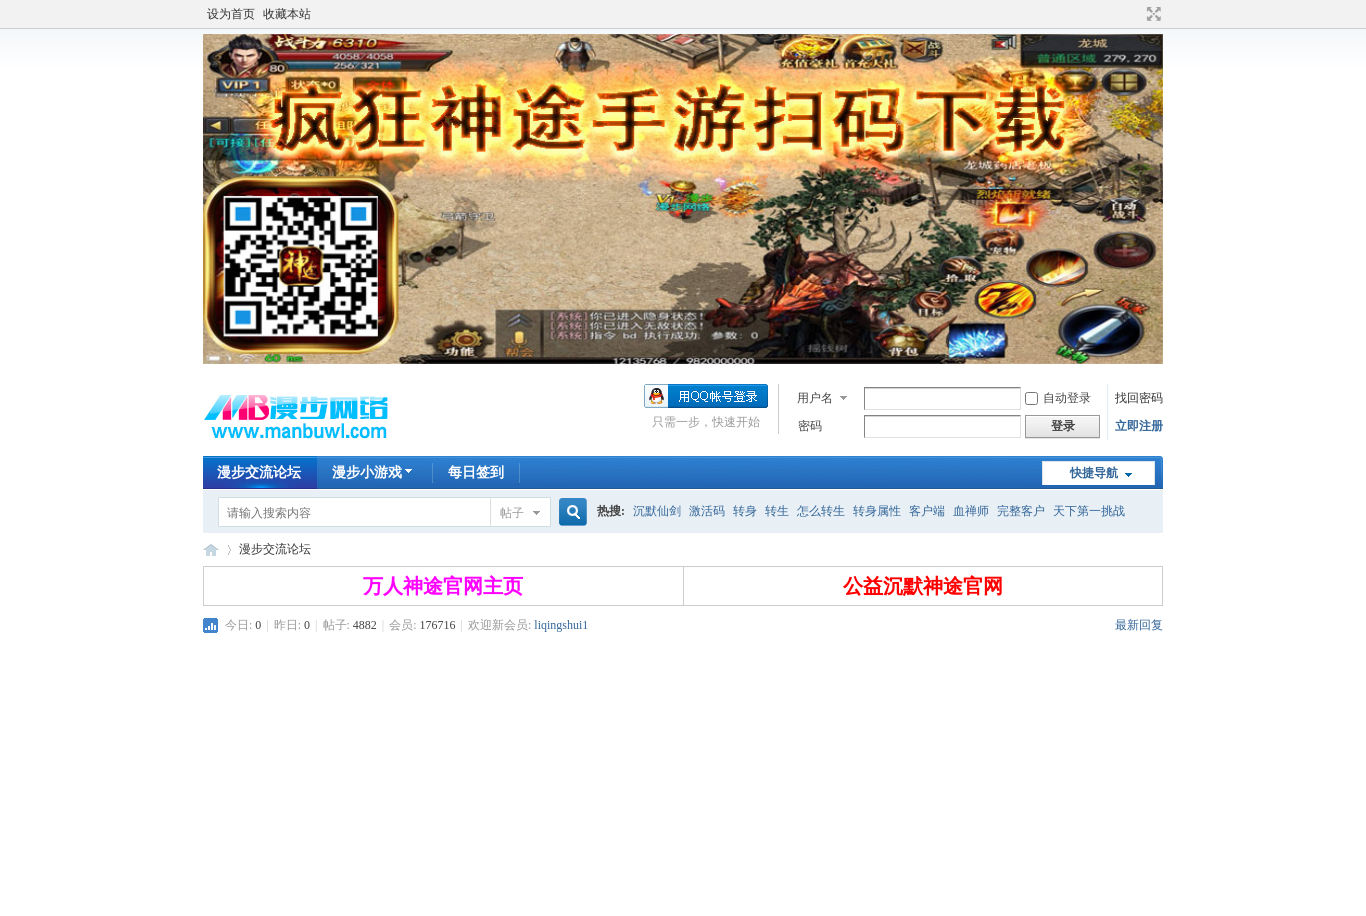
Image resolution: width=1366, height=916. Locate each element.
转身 (745, 511)
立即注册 (1139, 426)
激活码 (707, 511)
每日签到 (476, 472)
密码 (810, 426)
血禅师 (971, 511)
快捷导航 (1094, 473)
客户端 (927, 511)
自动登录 (1058, 398)
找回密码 (1139, 398)
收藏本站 (287, 14)
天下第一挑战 (1089, 511)
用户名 (815, 398)
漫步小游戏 (374, 472)
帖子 (512, 513)
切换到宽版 (1151, 14)
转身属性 (877, 511)
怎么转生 (821, 511)
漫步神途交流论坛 (211, 549)
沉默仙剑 (657, 511)
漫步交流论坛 (259, 472)
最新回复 (1139, 625)
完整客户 (1021, 511)
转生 (777, 511)
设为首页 (231, 14)
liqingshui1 (561, 625)
